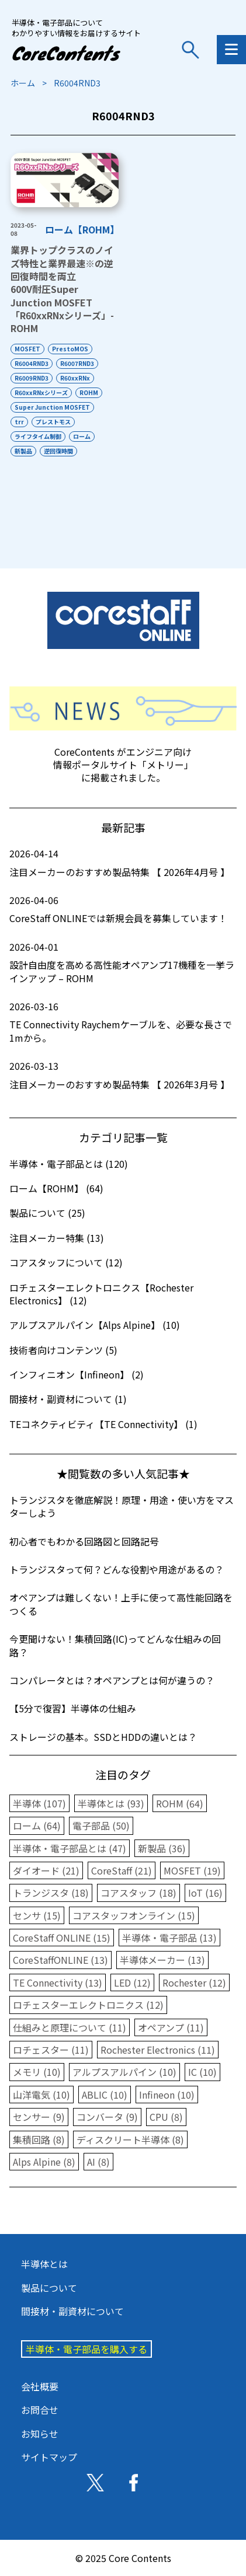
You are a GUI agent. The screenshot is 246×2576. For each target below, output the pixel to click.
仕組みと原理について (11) (69, 2027)
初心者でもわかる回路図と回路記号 (84, 1541)
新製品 (23, 450)
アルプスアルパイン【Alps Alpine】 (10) (94, 1325)
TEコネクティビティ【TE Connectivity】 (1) (103, 1424)
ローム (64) (37, 1825)
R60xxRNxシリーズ (41, 392)
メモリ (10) (37, 2072)
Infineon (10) (167, 2095)
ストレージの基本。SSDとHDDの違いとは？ (103, 1737)
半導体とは (44, 2264)
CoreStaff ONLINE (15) (61, 1938)
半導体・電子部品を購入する (86, 2349)
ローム (82, 436)
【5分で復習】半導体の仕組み (72, 1708)
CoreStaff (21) (121, 1870)
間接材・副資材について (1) (68, 1399)
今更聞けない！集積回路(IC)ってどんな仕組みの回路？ (115, 1645)
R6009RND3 (31, 378)
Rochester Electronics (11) (158, 2050)
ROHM (88, 392)
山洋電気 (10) (41, 2095)
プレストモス (53, 421)
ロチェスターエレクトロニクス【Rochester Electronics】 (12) (101, 1293)
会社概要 (39, 2386)
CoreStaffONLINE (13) (60, 1960)
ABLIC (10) (104, 2095)
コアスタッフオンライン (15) (133, 1915)
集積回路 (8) (39, 2139)
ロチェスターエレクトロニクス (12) (88, 2005)
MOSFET (27, 348)
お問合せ (39, 2410)
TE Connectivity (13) (57, 1982)
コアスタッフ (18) (138, 1893)
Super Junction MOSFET (52, 407)
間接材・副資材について (72, 2311)
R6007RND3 (77, 363)
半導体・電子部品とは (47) (69, 1848)
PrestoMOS (70, 348)
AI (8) (98, 2162)
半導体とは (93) (111, 1803)
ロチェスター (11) (51, 2050)
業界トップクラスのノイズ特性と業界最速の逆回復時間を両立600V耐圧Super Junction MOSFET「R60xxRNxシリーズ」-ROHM (62, 289)
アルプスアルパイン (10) (124, 2072)
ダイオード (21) (46, 1870)
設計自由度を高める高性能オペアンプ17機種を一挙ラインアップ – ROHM (123, 962)
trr (19, 421)
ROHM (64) (179, 1803)
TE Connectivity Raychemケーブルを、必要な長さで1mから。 (123, 1022)
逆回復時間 (58, 450)
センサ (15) (37, 1915)
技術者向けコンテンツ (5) (63, 1350)
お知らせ (39, 2434)
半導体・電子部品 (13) (169, 1938)
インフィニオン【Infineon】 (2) (76, 1374)
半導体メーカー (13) (162, 1960)
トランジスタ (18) (51, 1893)
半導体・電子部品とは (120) (68, 1164)
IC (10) (202, 2072)
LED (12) (132, 1982)
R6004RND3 (31, 363)
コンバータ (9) (107, 2117)
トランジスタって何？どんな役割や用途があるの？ (116, 1569)
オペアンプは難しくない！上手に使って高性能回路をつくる (121, 1603)
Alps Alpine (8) (44, 2162)
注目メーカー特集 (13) (56, 1238)
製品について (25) (47, 1213)
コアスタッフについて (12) (66, 1262)
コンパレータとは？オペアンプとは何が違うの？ (111, 1680)
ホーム (23, 83)
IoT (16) (205, 1893)
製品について (49, 2288)
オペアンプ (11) (171, 2027)
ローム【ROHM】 (82, 229)
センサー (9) (39, 2117)
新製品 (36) (162, 1848)
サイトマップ (49, 2457)
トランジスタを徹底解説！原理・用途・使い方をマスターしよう (121, 1506)
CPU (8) (166, 2117)
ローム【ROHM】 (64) (56, 1188)
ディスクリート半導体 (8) (130, 2139)
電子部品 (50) (101, 1825)
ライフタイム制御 (38, 436)
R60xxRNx (75, 378)
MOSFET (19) (192, 1870)
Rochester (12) (194, 1982)
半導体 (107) (39, 1803)
